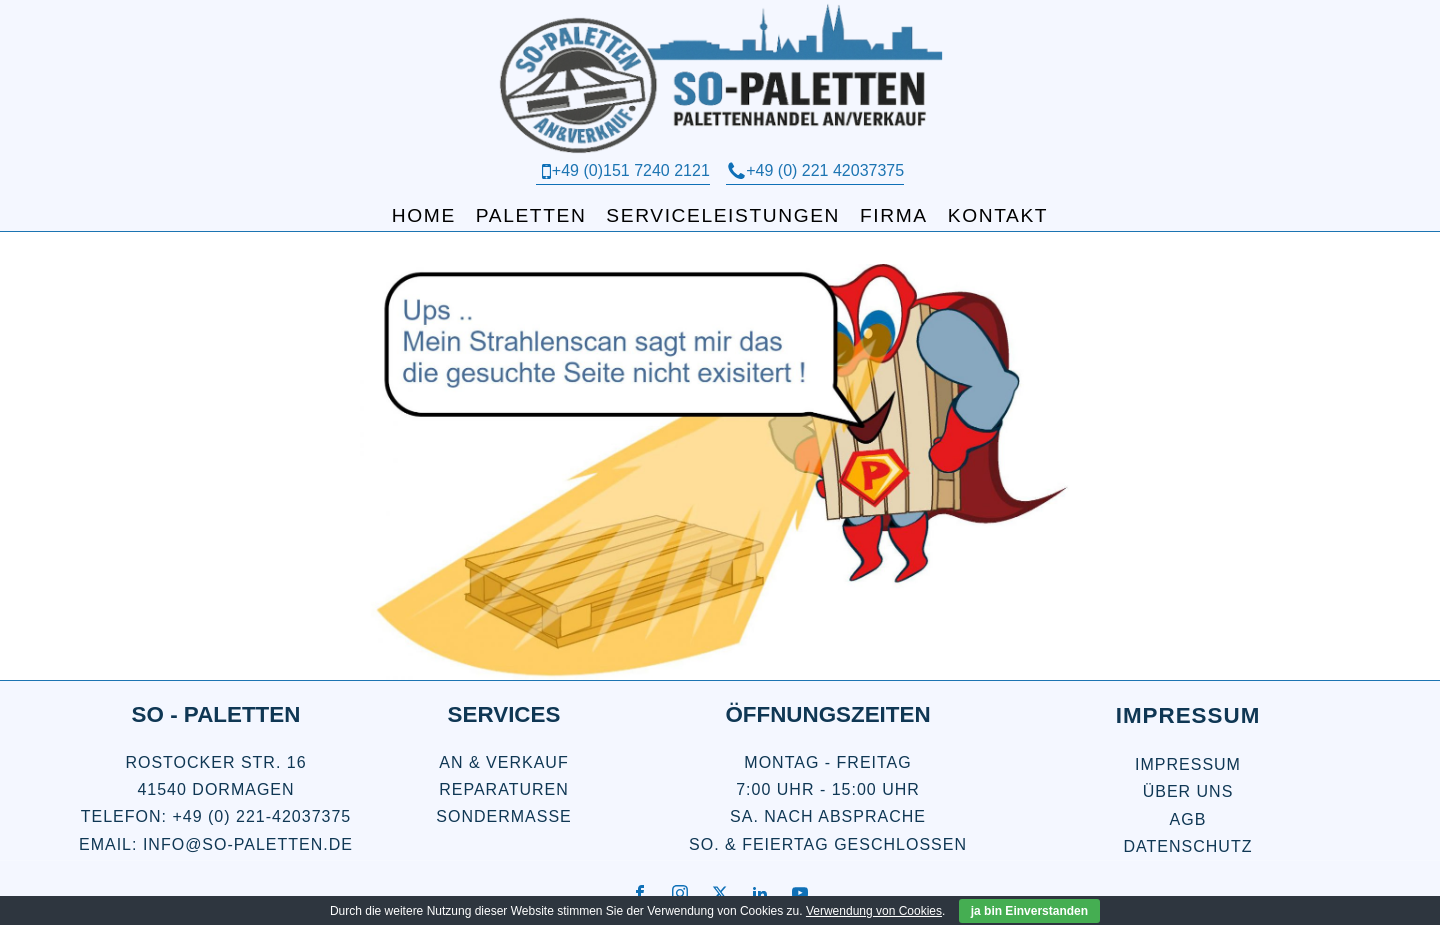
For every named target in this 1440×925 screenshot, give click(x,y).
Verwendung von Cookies (874, 911)
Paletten (531, 215)
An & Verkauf (503, 762)
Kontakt (998, 215)
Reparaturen (504, 789)
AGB (1188, 819)
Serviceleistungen (723, 215)
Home (424, 215)
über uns (1188, 791)
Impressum (1188, 764)
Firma (894, 215)
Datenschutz (1188, 846)
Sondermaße (503, 816)
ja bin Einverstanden (1029, 911)
